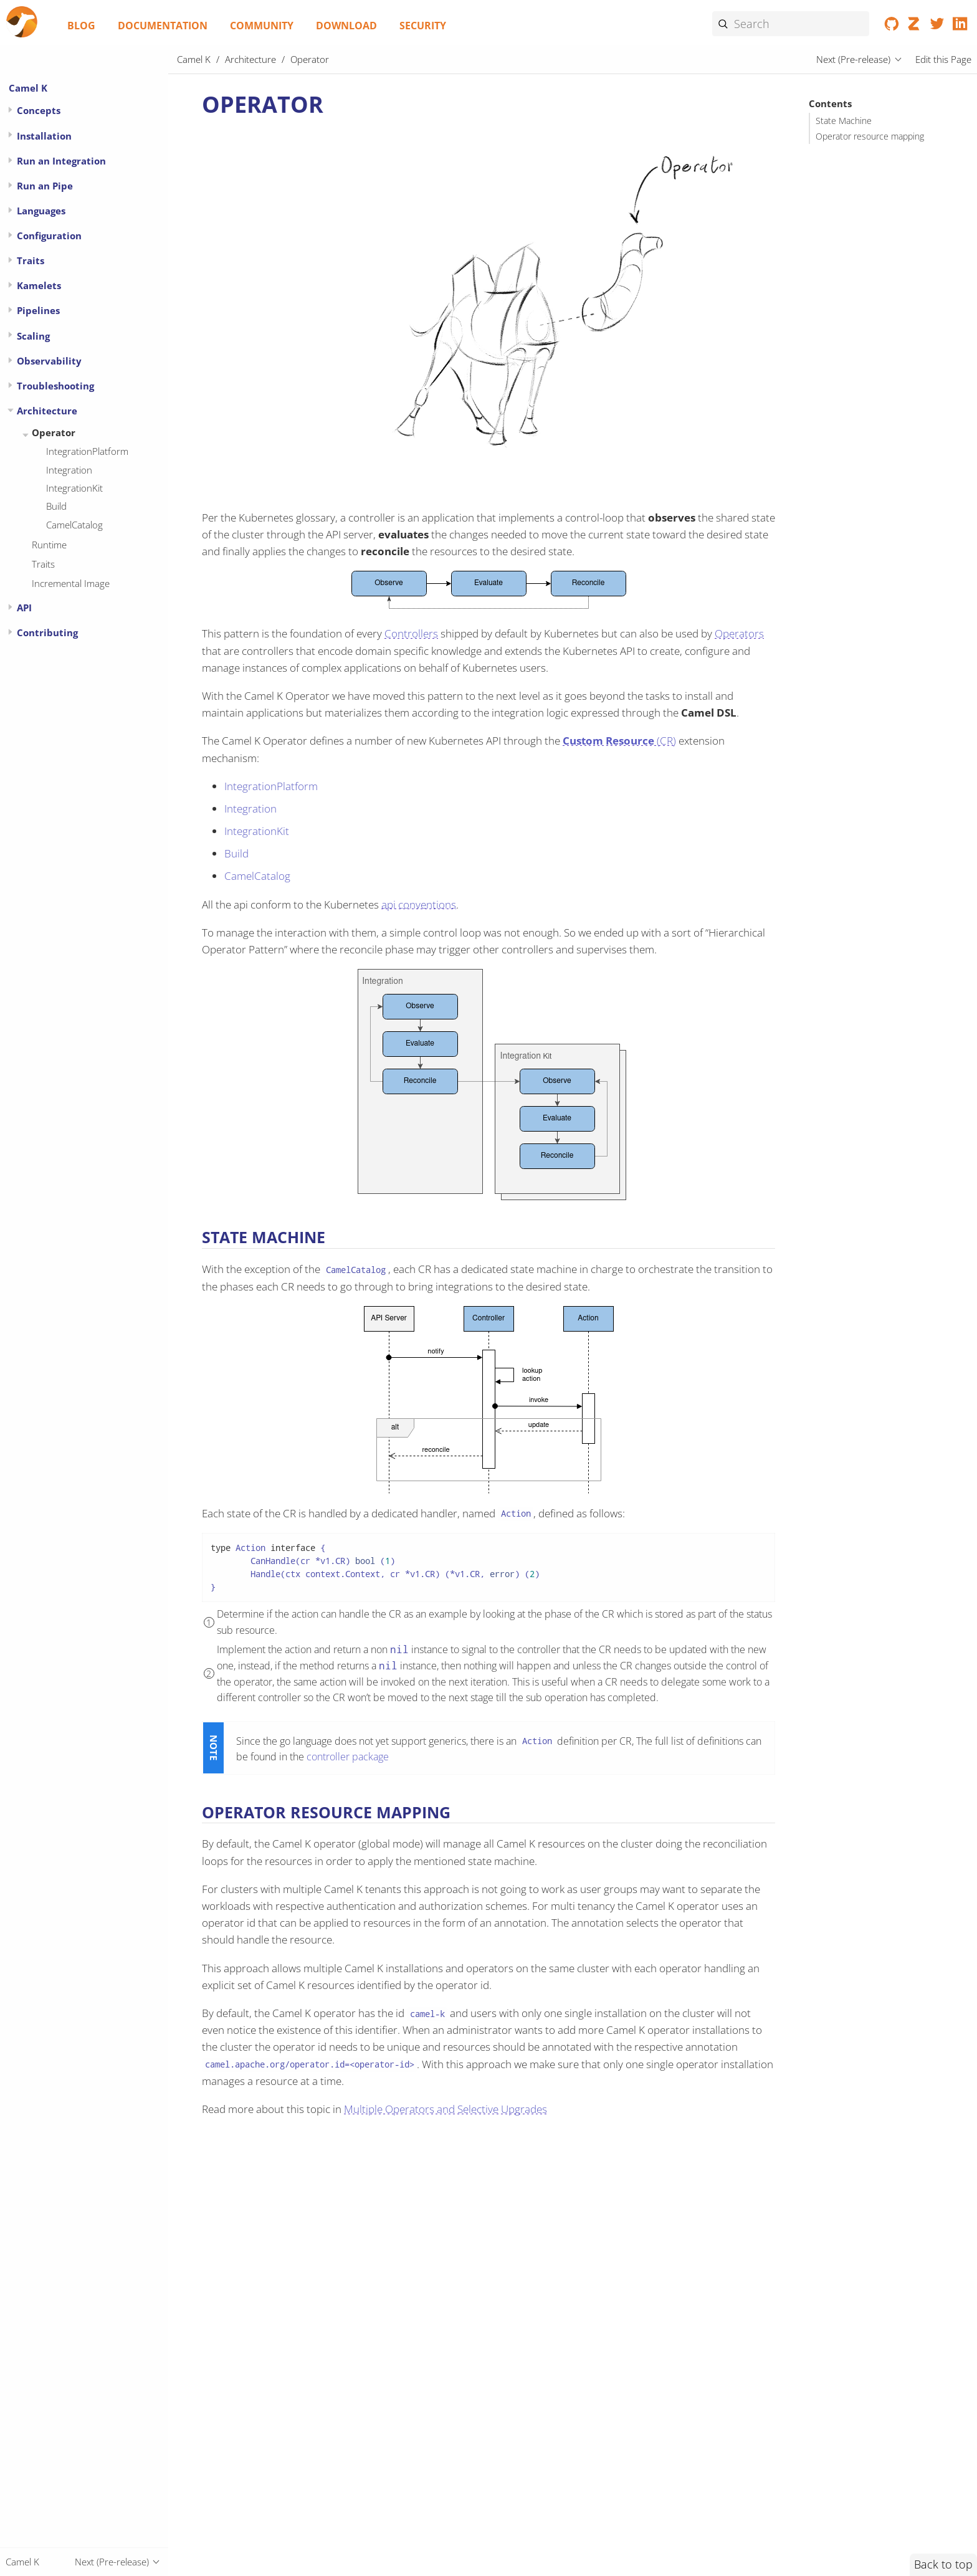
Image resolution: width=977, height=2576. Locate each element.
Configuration (49, 235)
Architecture (47, 410)
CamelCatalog (74, 525)
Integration (69, 470)
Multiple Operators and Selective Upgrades (445, 2109)
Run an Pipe (45, 186)
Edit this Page (943, 59)
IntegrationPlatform (87, 451)
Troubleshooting (55, 386)
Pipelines (38, 310)
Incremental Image (71, 583)
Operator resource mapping (870, 136)
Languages (41, 210)
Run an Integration (61, 161)
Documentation (162, 25)
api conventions (418, 904)
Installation (44, 136)
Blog (81, 25)
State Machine (844, 120)
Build (56, 506)
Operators (739, 633)
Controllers (411, 633)
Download (346, 25)
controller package (348, 1756)
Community (261, 25)
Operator (53, 432)
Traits (30, 260)
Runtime (49, 544)
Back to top (943, 2564)
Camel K (28, 88)
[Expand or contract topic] (10, 110)
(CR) (619, 740)
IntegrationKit (74, 488)
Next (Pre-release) (853, 59)
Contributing (47, 632)
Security (422, 25)
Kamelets (39, 285)
